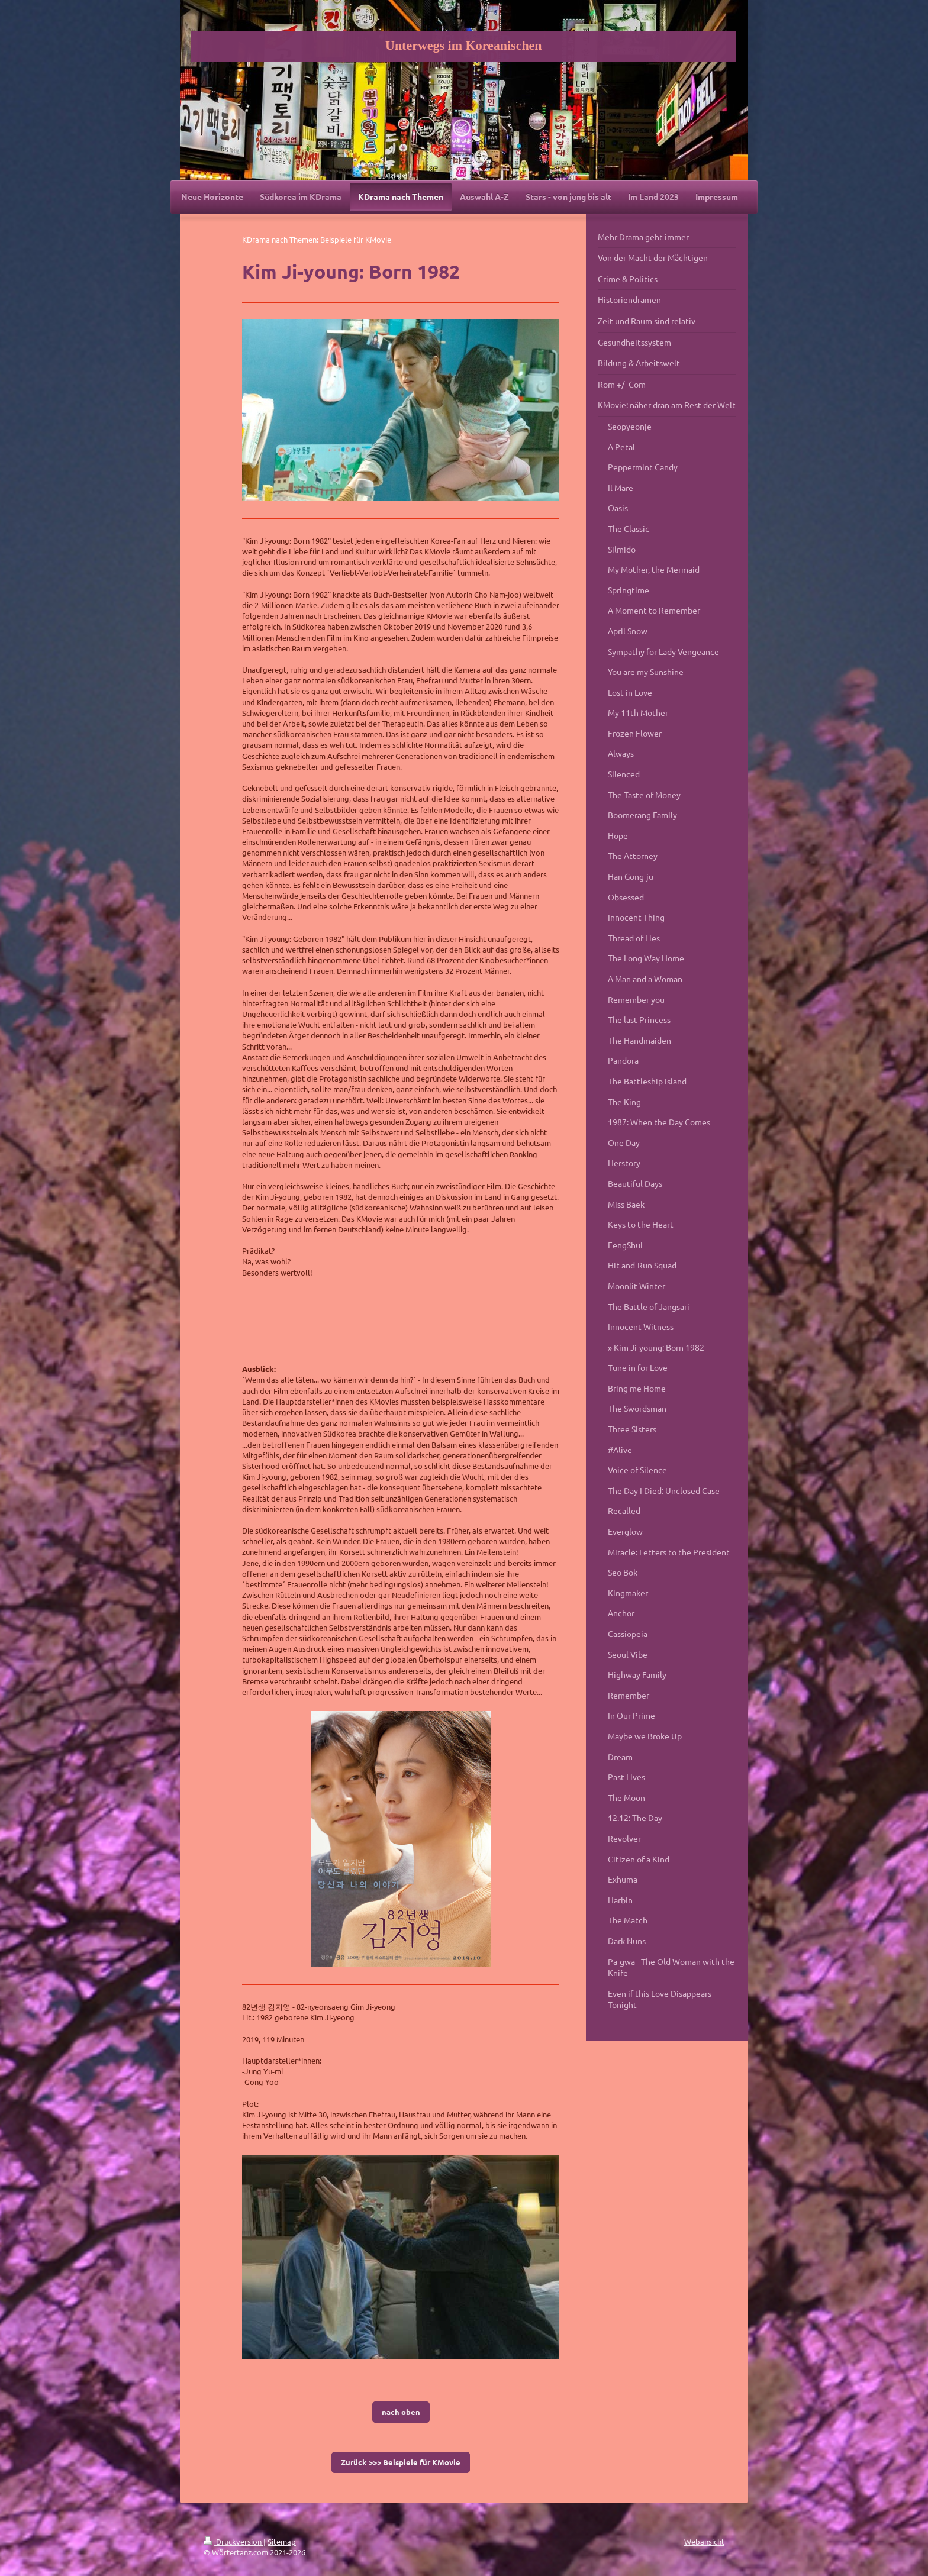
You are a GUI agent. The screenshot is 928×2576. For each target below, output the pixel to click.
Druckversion (233, 2541)
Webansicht (704, 2541)
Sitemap (282, 2541)
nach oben (401, 2412)
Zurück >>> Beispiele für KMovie (400, 2462)
